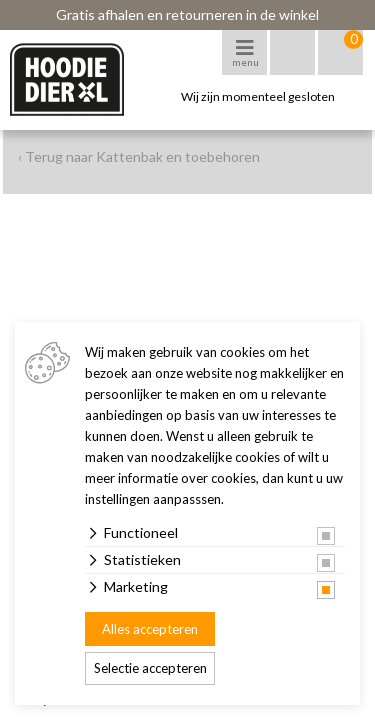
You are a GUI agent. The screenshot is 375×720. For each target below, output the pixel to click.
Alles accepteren (150, 629)
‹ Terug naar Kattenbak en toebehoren (139, 156)
